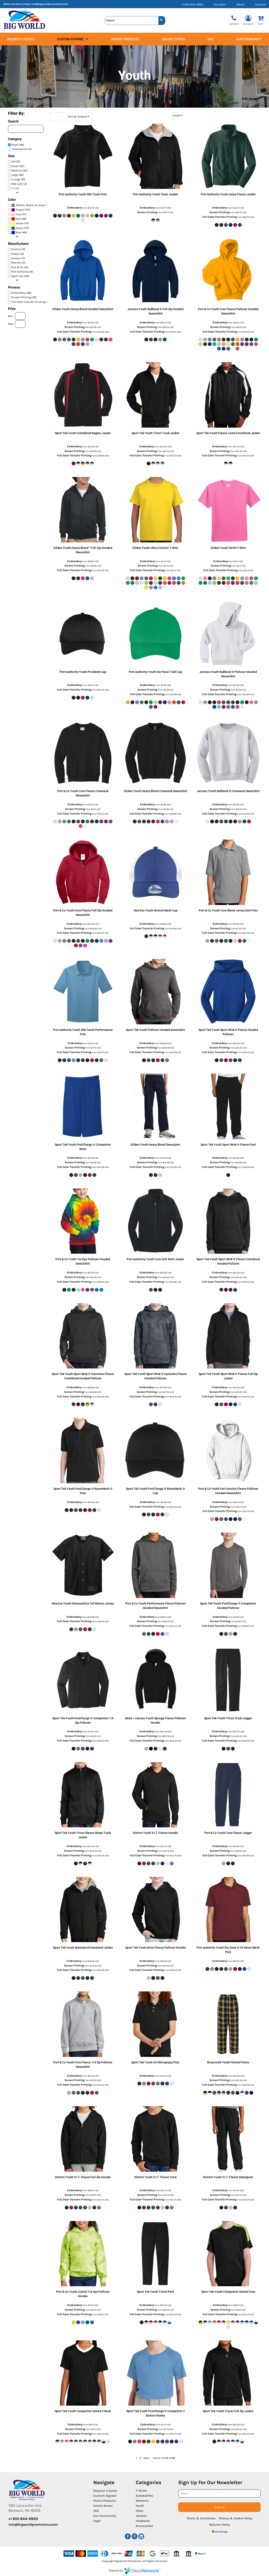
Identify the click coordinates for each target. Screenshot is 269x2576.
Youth (140, 2506)
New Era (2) (18, 262)
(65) (31, 205)
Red (18, 218)
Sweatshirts (144, 2496)
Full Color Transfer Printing (219, 216)
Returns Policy (219, 2524)
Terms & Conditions (201, 2518)
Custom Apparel (104, 2496)
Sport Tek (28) (20, 276)
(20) (20, 210)
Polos (139, 2511)
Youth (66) (17, 144)
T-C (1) (15, 188)
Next (146, 2458)
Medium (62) (19, 170)
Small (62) (18, 166)
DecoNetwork (142, 2571)
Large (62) (17, 174)
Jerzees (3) (18, 258)
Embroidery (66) (21, 292)
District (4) (18, 249)
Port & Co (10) (20, 267)
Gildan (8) (17, 253)
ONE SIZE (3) (19, 183)
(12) (18, 214)
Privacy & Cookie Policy (235, 2518)
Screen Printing (147, 212)
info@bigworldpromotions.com (49, 4)
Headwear (143, 2521)
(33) (20, 228)
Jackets (141, 2516)
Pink (18, 214)
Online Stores (103, 2506)
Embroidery (74, 207)
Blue (18, 232)
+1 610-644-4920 (192, 4)
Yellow (20, 223)
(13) (20, 223)
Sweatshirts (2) (22, 149)
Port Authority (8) (22, 271)
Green (19, 228)
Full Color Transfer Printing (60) (31, 301)
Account (260, 4)
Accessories (144, 2526)
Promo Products (104, 2501)
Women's (142, 2501)
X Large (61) (18, 179)
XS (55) (15, 161)
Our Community (104, 2516)
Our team (220, 4)
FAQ (96, 2511)
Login (97, 2521)
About (240, 4)
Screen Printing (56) (24, 297)
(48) (18, 219)
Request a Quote (105, 2490)
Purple (20, 209)
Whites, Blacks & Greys (30, 205)
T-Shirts (141, 2490)
